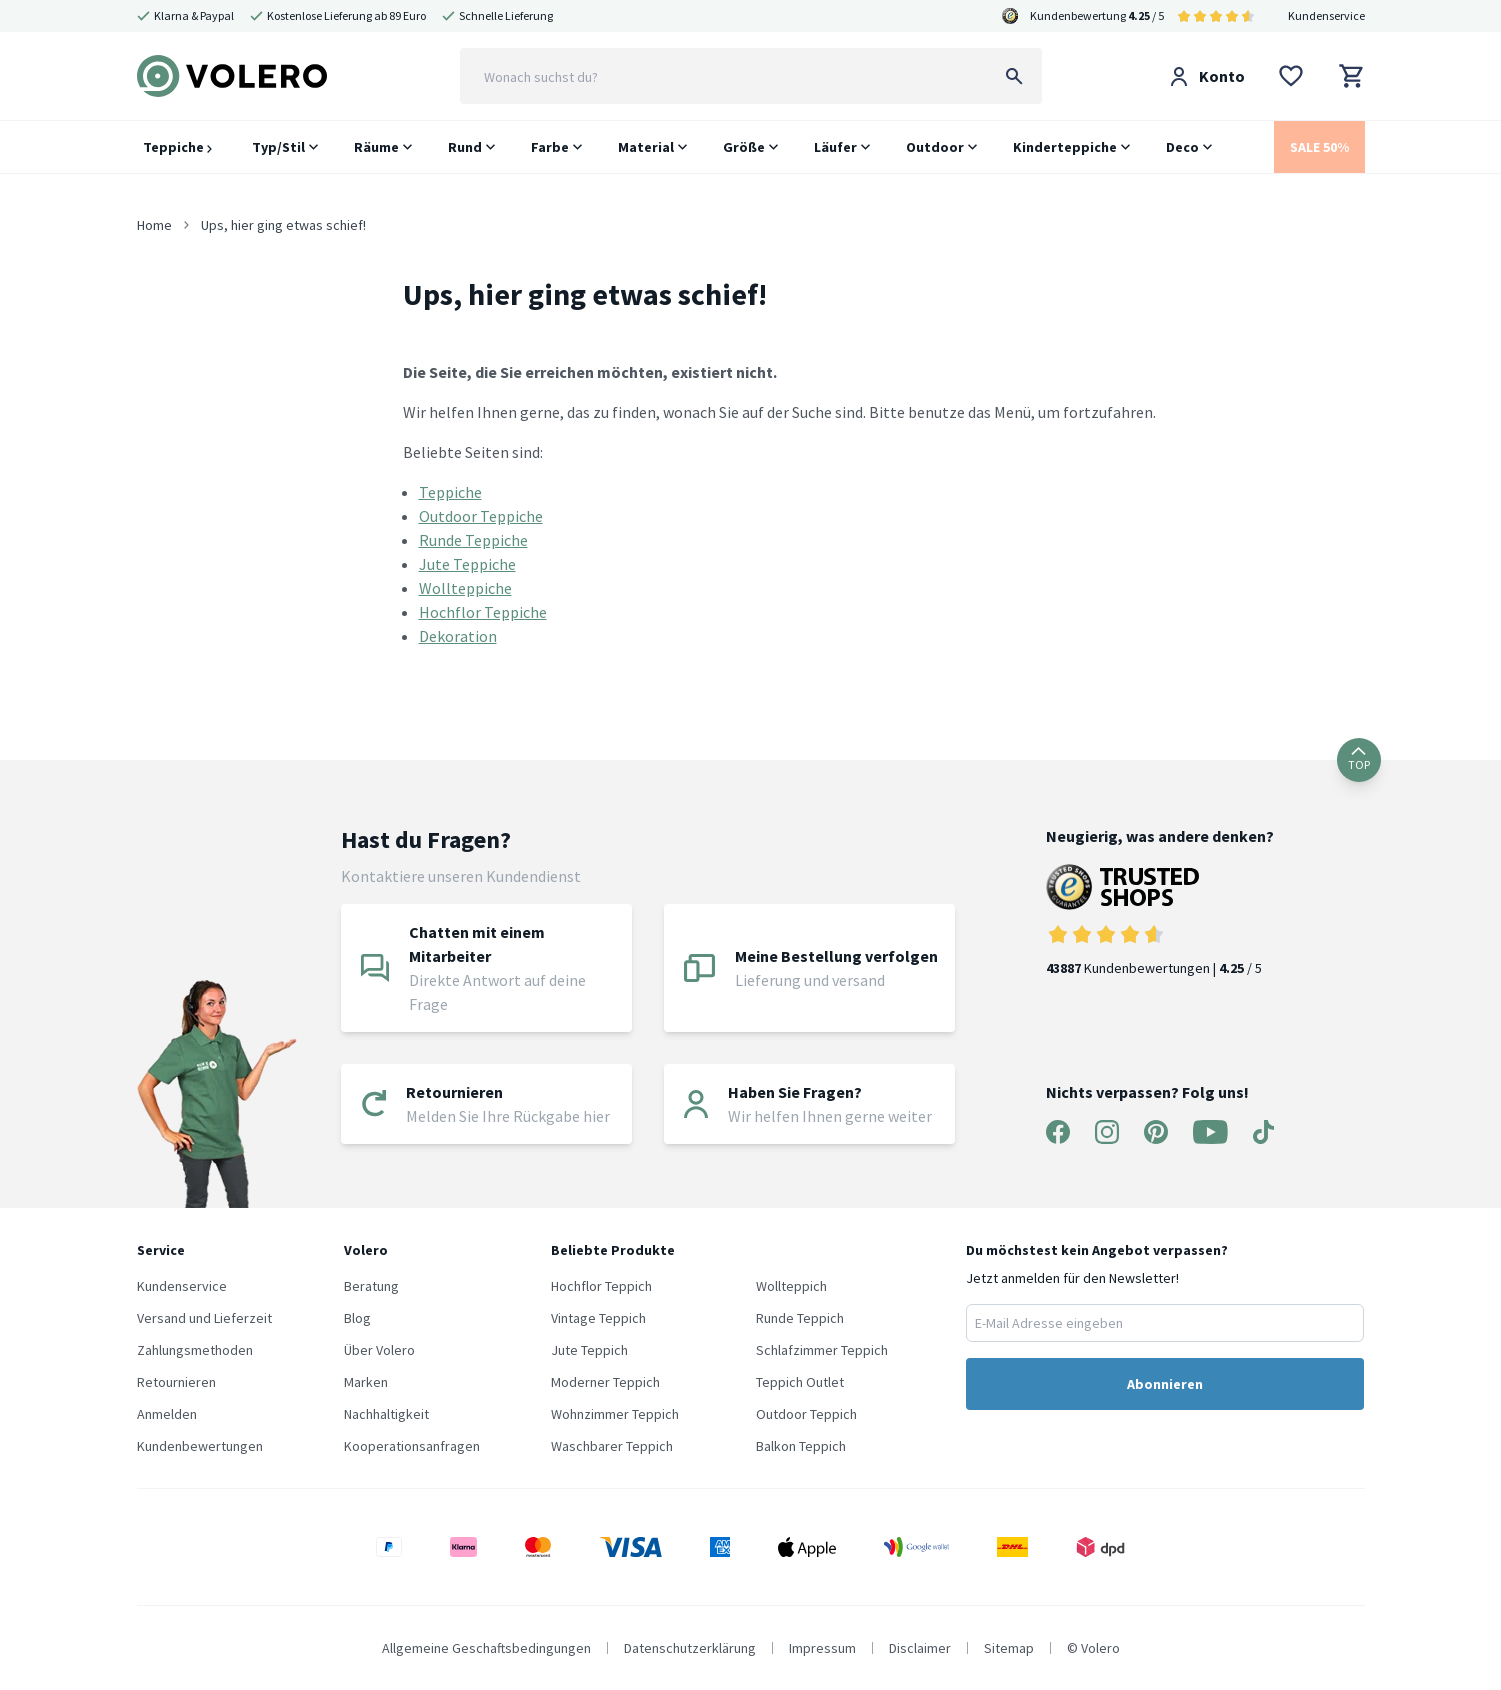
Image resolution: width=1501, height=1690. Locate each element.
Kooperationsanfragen (412, 1446)
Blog (357, 1318)
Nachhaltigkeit (386, 1414)
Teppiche (177, 147)
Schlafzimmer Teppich (822, 1350)
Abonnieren (1165, 1384)
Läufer (835, 147)
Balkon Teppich (801, 1446)
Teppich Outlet (800, 1382)
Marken (366, 1382)
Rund (465, 147)
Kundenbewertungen (200, 1446)
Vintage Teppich (598, 1318)
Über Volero (379, 1350)
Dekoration (458, 636)
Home (154, 225)
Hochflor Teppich (601, 1286)
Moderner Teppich (605, 1382)
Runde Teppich (800, 1318)
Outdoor (935, 147)
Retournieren (176, 1382)
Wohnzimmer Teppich (615, 1414)
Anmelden (167, 1414)
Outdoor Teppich (806, 1414)
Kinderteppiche (1065, 147)
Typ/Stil (278, 147)
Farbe (550, 147)
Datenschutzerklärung (690, 1648)
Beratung (371, 1286)
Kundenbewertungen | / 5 (1160, 920)
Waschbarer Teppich (612, 1446)
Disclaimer (920, 1648)
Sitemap (1009, 1648)
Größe (744, 147)
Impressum (822, 1648)
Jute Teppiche (467, 564)
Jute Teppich (589, 1350)
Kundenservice (1326, 15)
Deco (1182, 147)
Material (646, 147)
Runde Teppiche (473, 540)
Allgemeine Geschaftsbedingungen (486, 1648)
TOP (1359, 759)
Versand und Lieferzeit (204, 1318)
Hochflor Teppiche (483, 612)
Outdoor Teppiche (481, 516)
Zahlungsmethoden (195, 1350)
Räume (376, 147)
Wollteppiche (465, 588)
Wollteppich (791, 1286)
